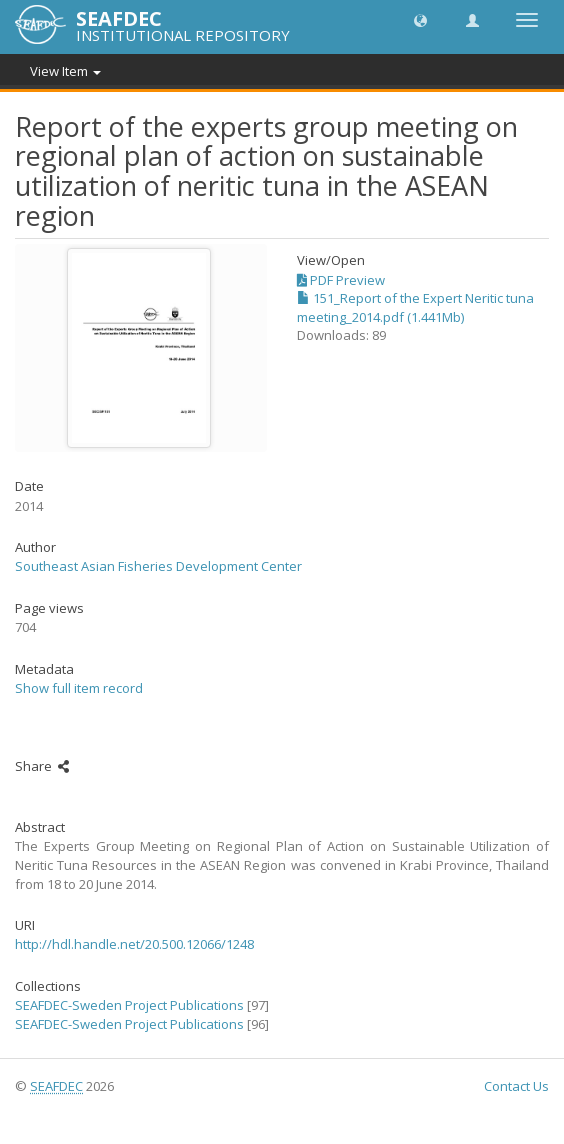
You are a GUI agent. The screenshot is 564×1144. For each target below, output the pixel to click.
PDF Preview (341, 280)
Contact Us (516, 1086)
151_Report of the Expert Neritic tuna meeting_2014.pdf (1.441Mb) (415, 307)
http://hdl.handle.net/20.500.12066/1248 (134, 944)
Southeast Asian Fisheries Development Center (158, 566)
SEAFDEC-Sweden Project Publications (129, 1005)
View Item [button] (65, 71)
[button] (420, 19)
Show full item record (79, 688)
